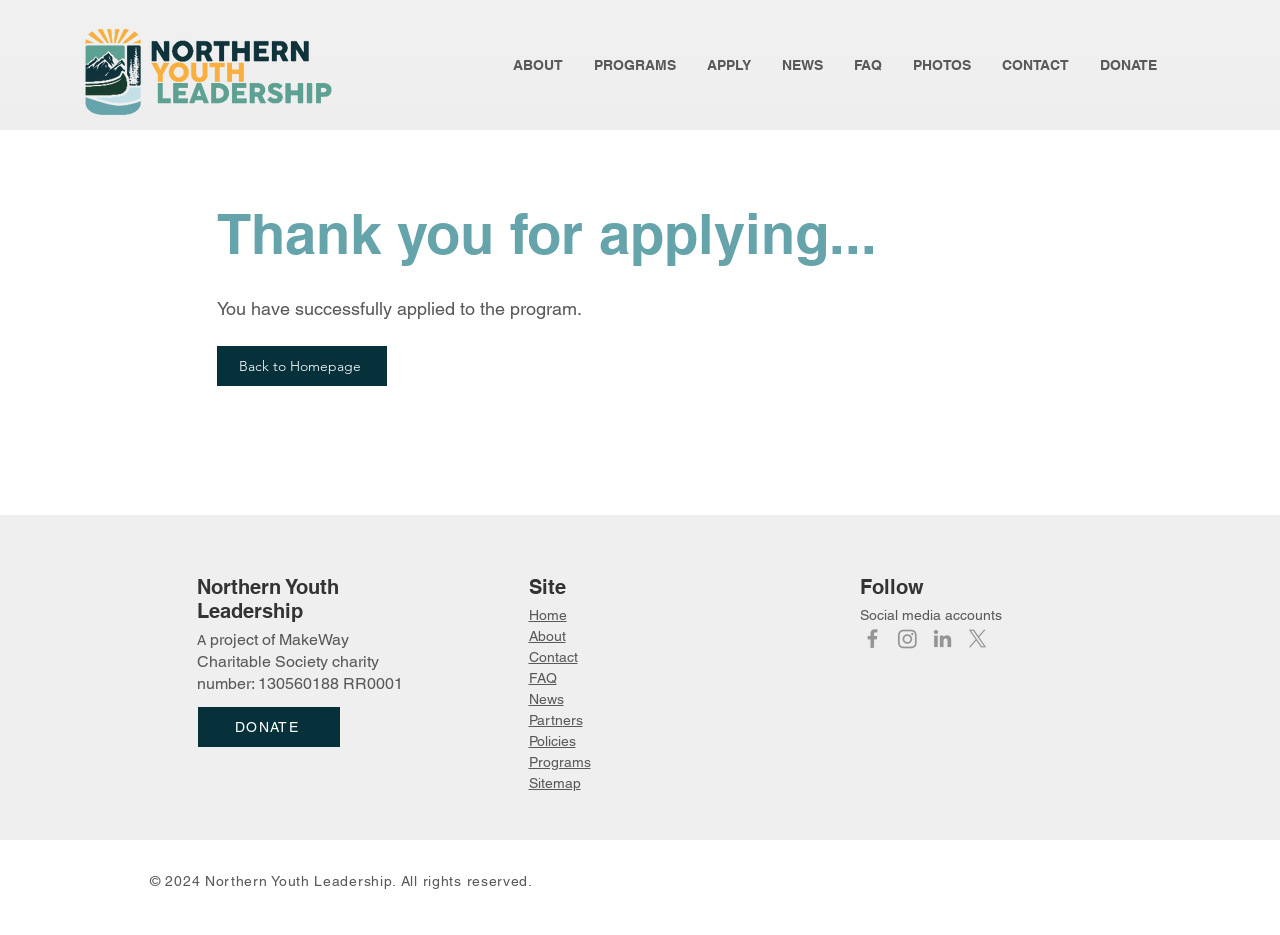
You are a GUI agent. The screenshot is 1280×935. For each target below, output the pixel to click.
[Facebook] (872, 638)
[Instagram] (907, 638)
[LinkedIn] (942, 638)
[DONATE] (269, 727)
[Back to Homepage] (302, 366)
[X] (977, 638)
